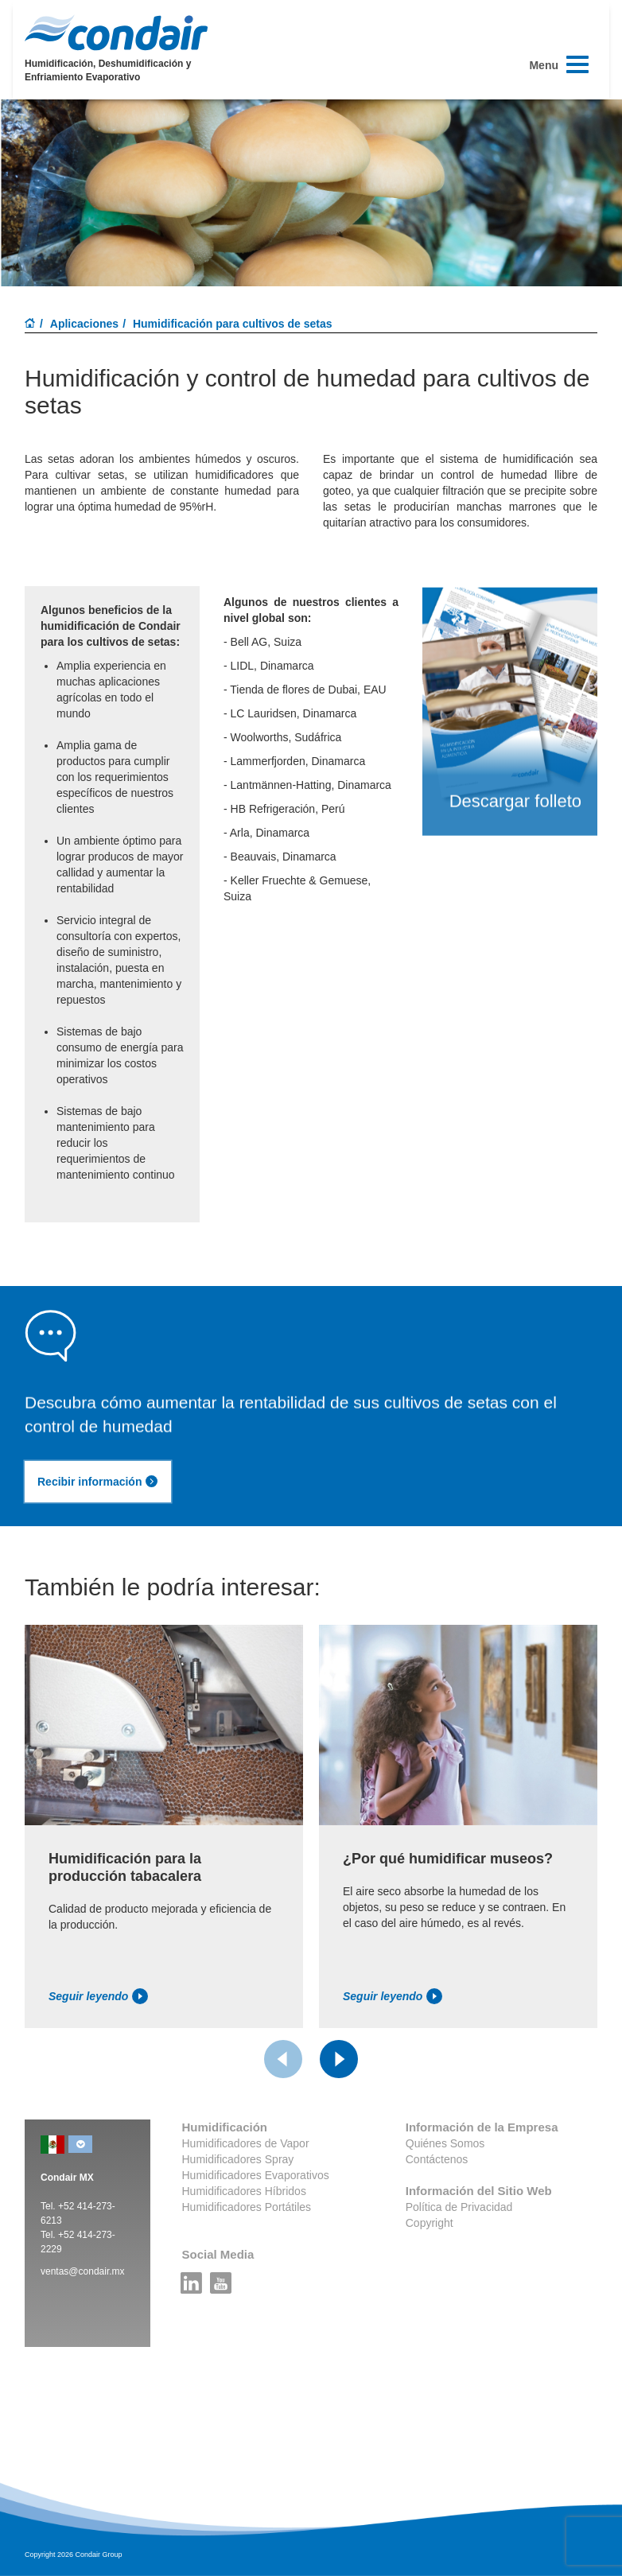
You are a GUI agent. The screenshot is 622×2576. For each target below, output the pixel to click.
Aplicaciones (84, 323)
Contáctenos (437, 2159)
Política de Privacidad (459, 2207)
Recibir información (97, 1481)
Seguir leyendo (98, 1996)
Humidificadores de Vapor (245, 2143)
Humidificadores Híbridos (244, 2191)
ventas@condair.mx (83, 2271)
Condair (116, 32)
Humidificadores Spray (238, 2159)
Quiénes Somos (445, 2143)
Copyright (429, 2223)
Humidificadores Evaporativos (255, 2175)
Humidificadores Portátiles (247, 2207)
